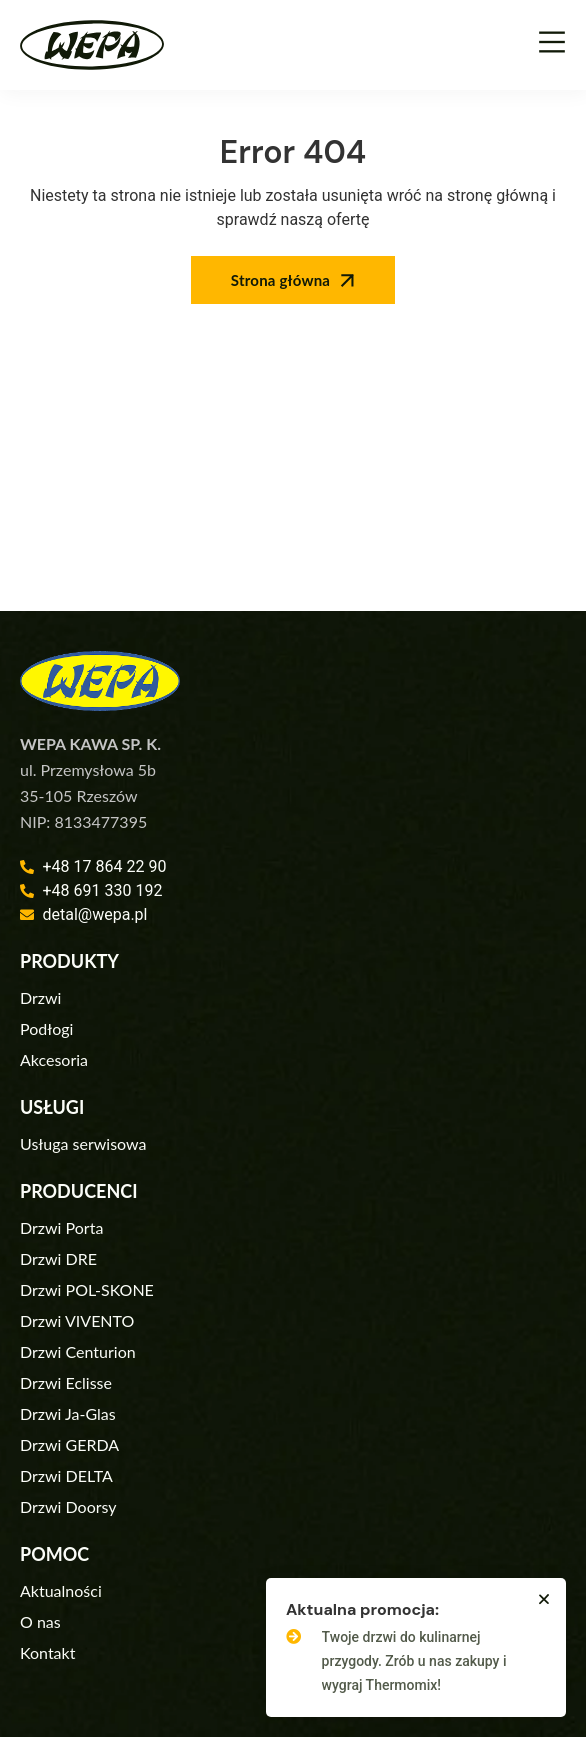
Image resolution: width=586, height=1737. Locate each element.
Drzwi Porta (61, 1227)
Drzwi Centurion (78, 1351)
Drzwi (40, 997)
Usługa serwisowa (83, 1143)
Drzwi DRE (58, 1258)
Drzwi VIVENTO (77, 1320)
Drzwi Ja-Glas (68, 1413)
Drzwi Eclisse (66, 1382)
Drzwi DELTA (66, 1475)
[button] (544, 1599)
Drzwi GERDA (69, 1444)
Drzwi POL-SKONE (87, 1289)
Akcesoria (54, 1059)
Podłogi (46, 1028)
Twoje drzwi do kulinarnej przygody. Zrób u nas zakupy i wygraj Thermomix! (414, 1661)
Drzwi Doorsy (68, 1506)
